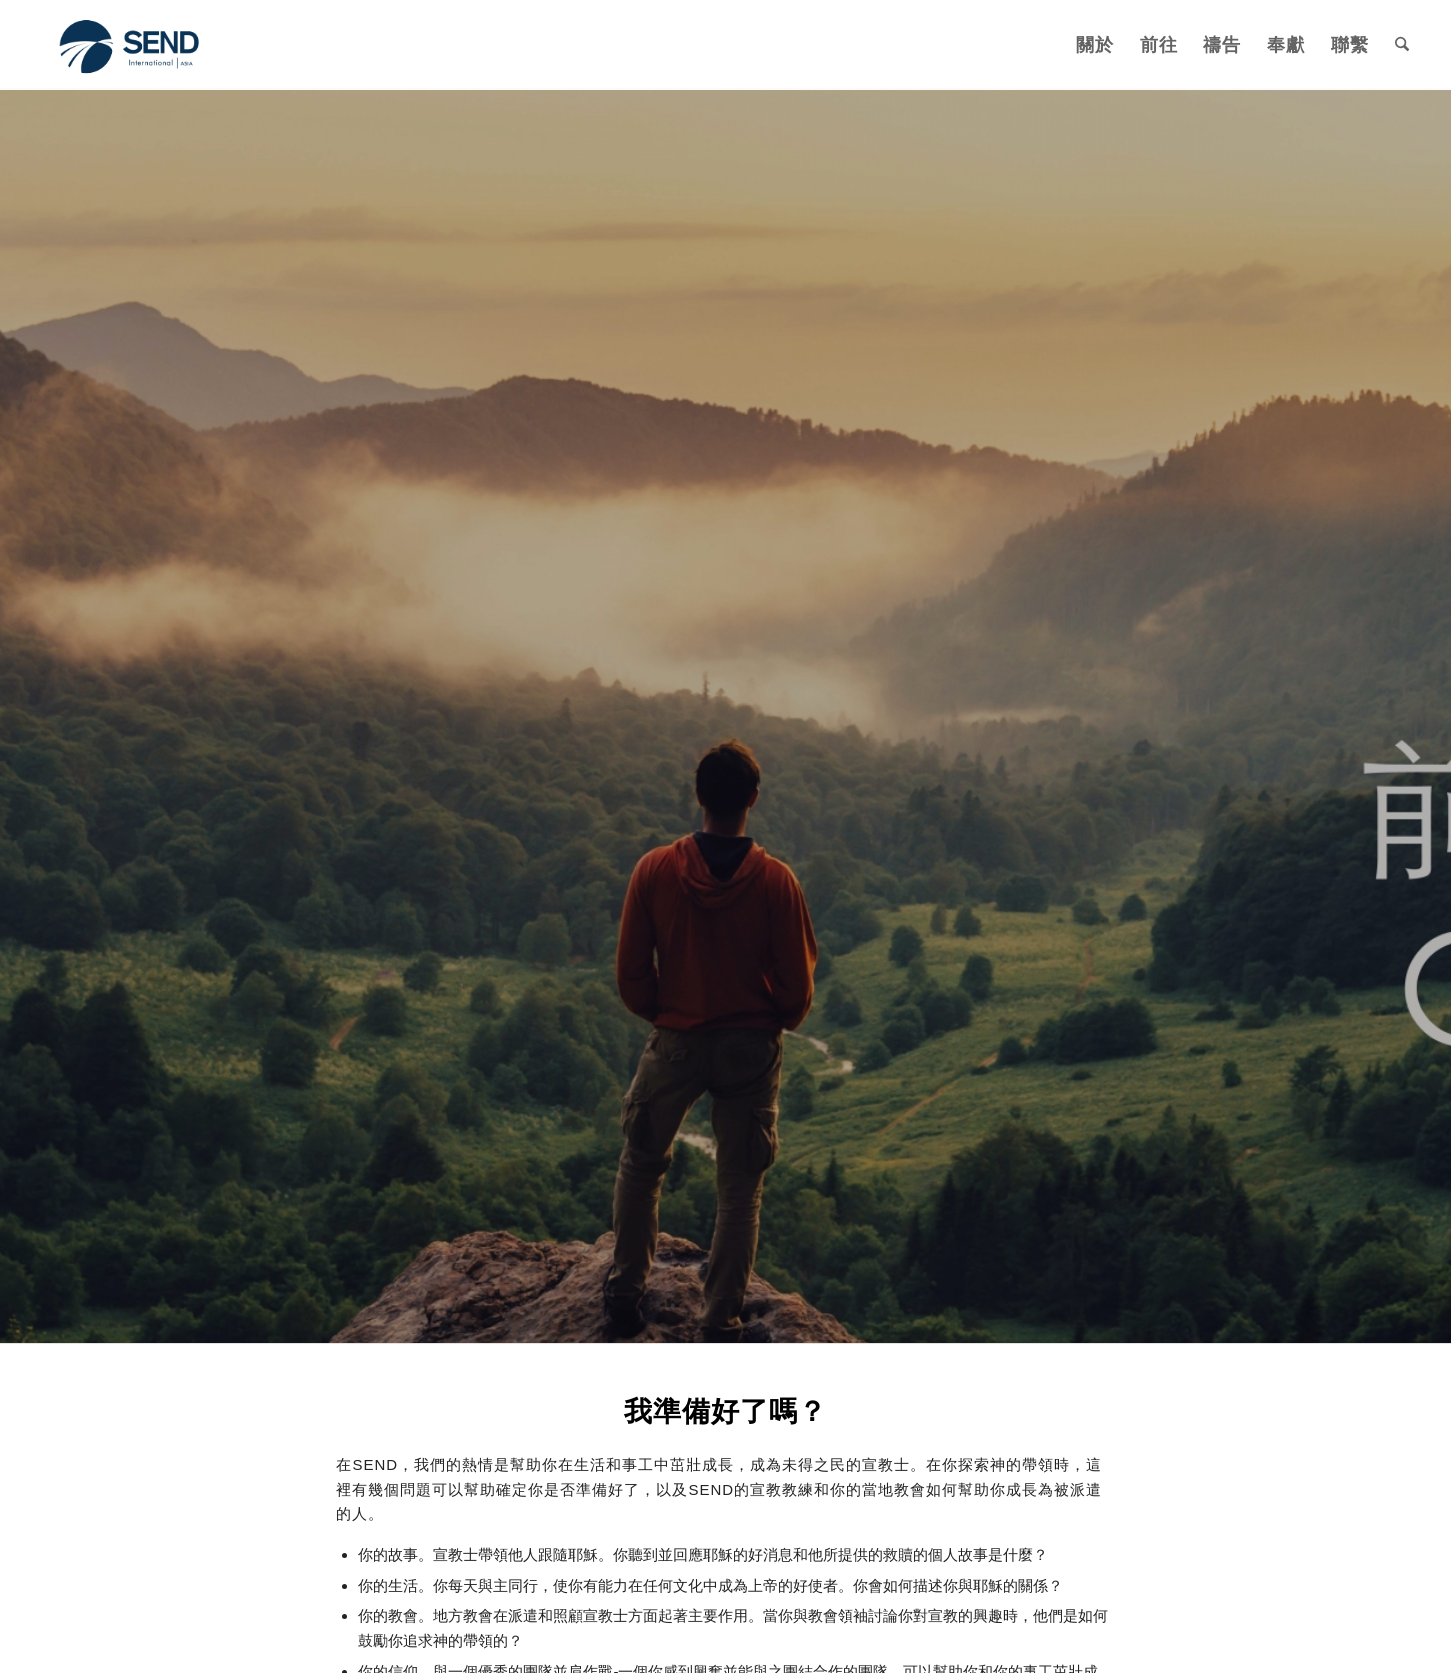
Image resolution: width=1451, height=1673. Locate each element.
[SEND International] (131, 45)
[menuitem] (1095, 45)
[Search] (1402, 45)
